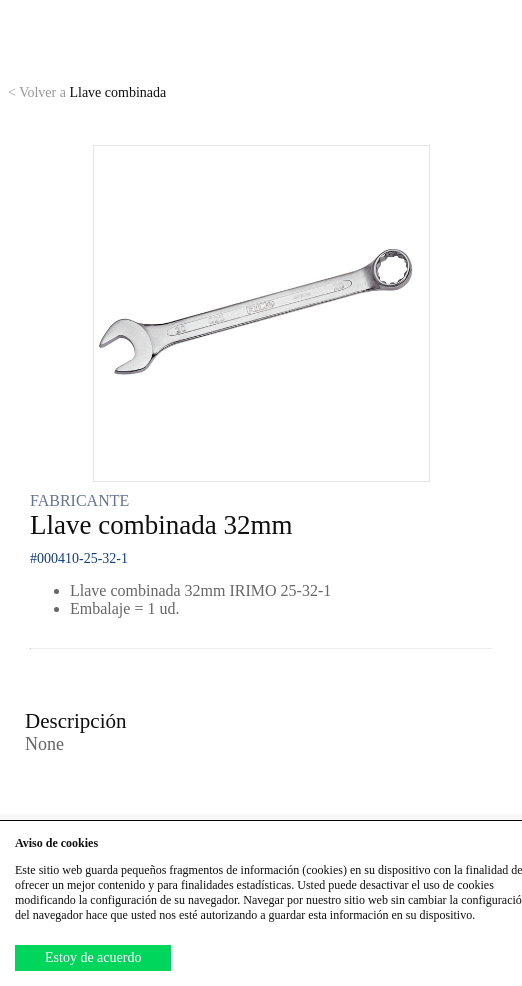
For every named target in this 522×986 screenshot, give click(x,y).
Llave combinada (87, 92)
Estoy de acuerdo (93, 957)
